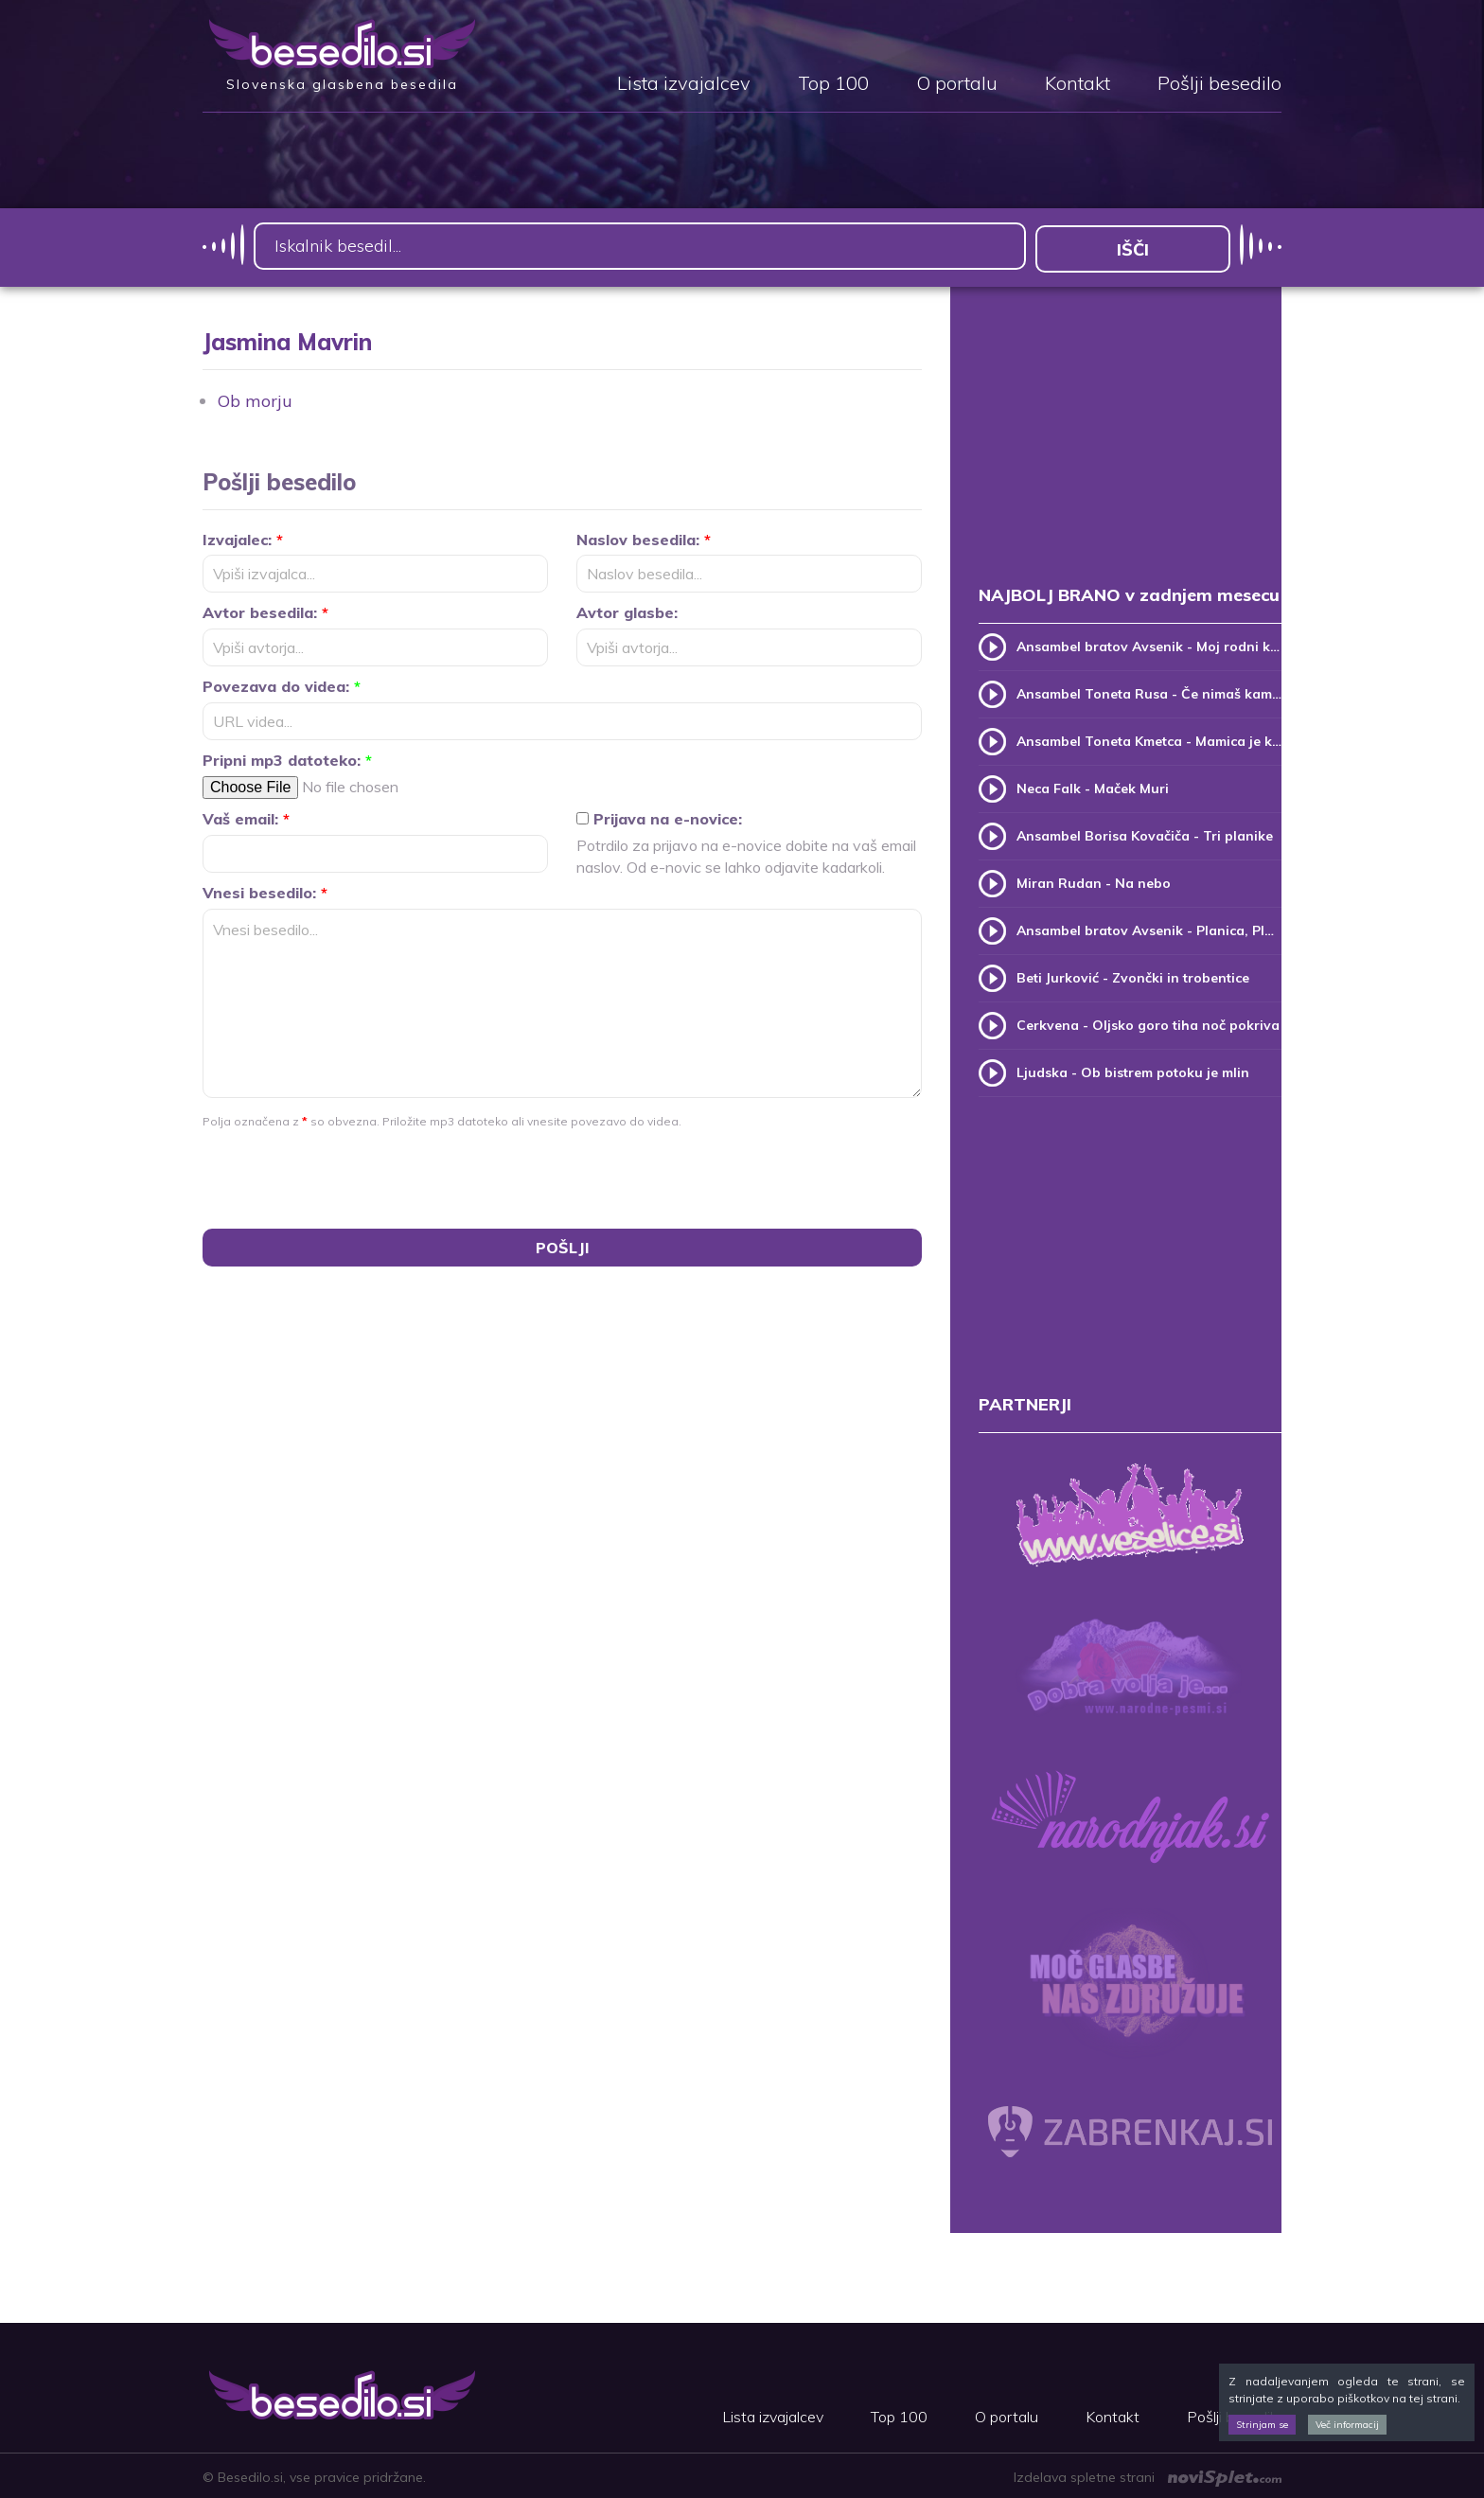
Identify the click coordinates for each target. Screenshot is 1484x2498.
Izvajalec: (243, 535)
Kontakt (1077, 84)
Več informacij (1347, 2424)
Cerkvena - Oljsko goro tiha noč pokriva (1148, 1022)
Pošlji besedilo (1219, 84)
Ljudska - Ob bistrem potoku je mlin (1132, 1069)
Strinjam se (1262, 2424)
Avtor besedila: (265, 609)
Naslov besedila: (643, 535)
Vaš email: (246, 815)
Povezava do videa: (282, 683)
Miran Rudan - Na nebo (1093, 880)
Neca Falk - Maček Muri (1092, 785)
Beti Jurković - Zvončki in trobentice (1132, 974)
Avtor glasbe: (627, 609)
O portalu (957, 84)
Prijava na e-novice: (659, 815)
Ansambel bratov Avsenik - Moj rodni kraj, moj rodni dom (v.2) (1148, 643)
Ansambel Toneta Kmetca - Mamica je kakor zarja (1148, 738)
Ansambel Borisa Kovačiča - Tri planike (1144, 833)
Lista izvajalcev (684, 84)
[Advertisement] (1130, 452)
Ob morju (255, 397)
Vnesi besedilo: (265, 889)
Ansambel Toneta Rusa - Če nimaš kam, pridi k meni (1148, 691)
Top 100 (833, 84)
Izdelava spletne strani (1147, 2474)
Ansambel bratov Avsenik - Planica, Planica (1148, 927)
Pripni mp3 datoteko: (287, 757)
